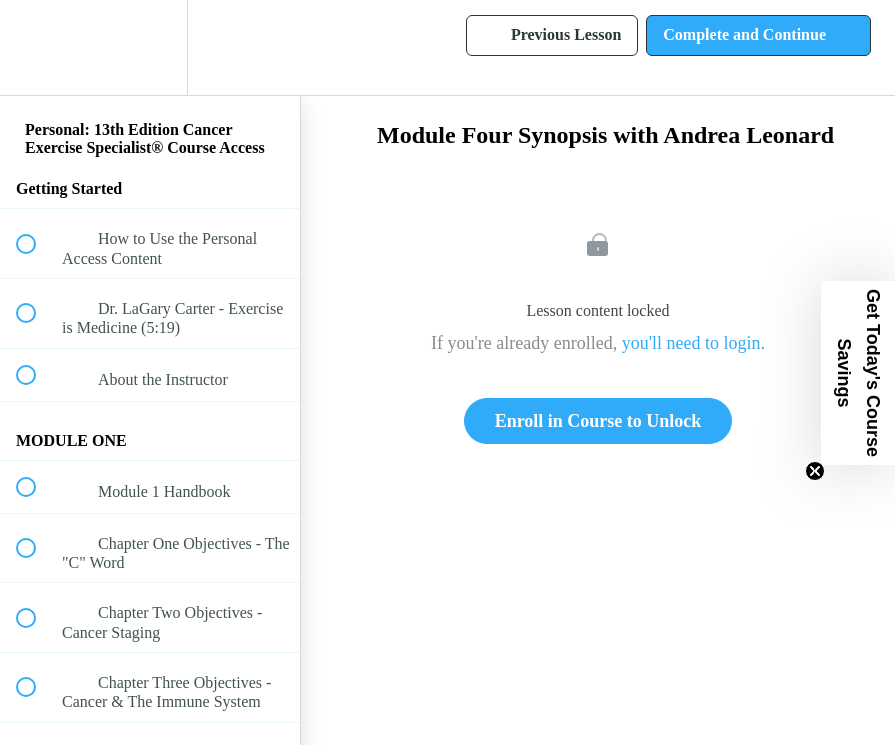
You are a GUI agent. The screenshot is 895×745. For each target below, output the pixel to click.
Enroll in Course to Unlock (598, 421)
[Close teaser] (815, 471)
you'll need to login (691, 343)
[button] (37, 47)
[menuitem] (150, 47)
